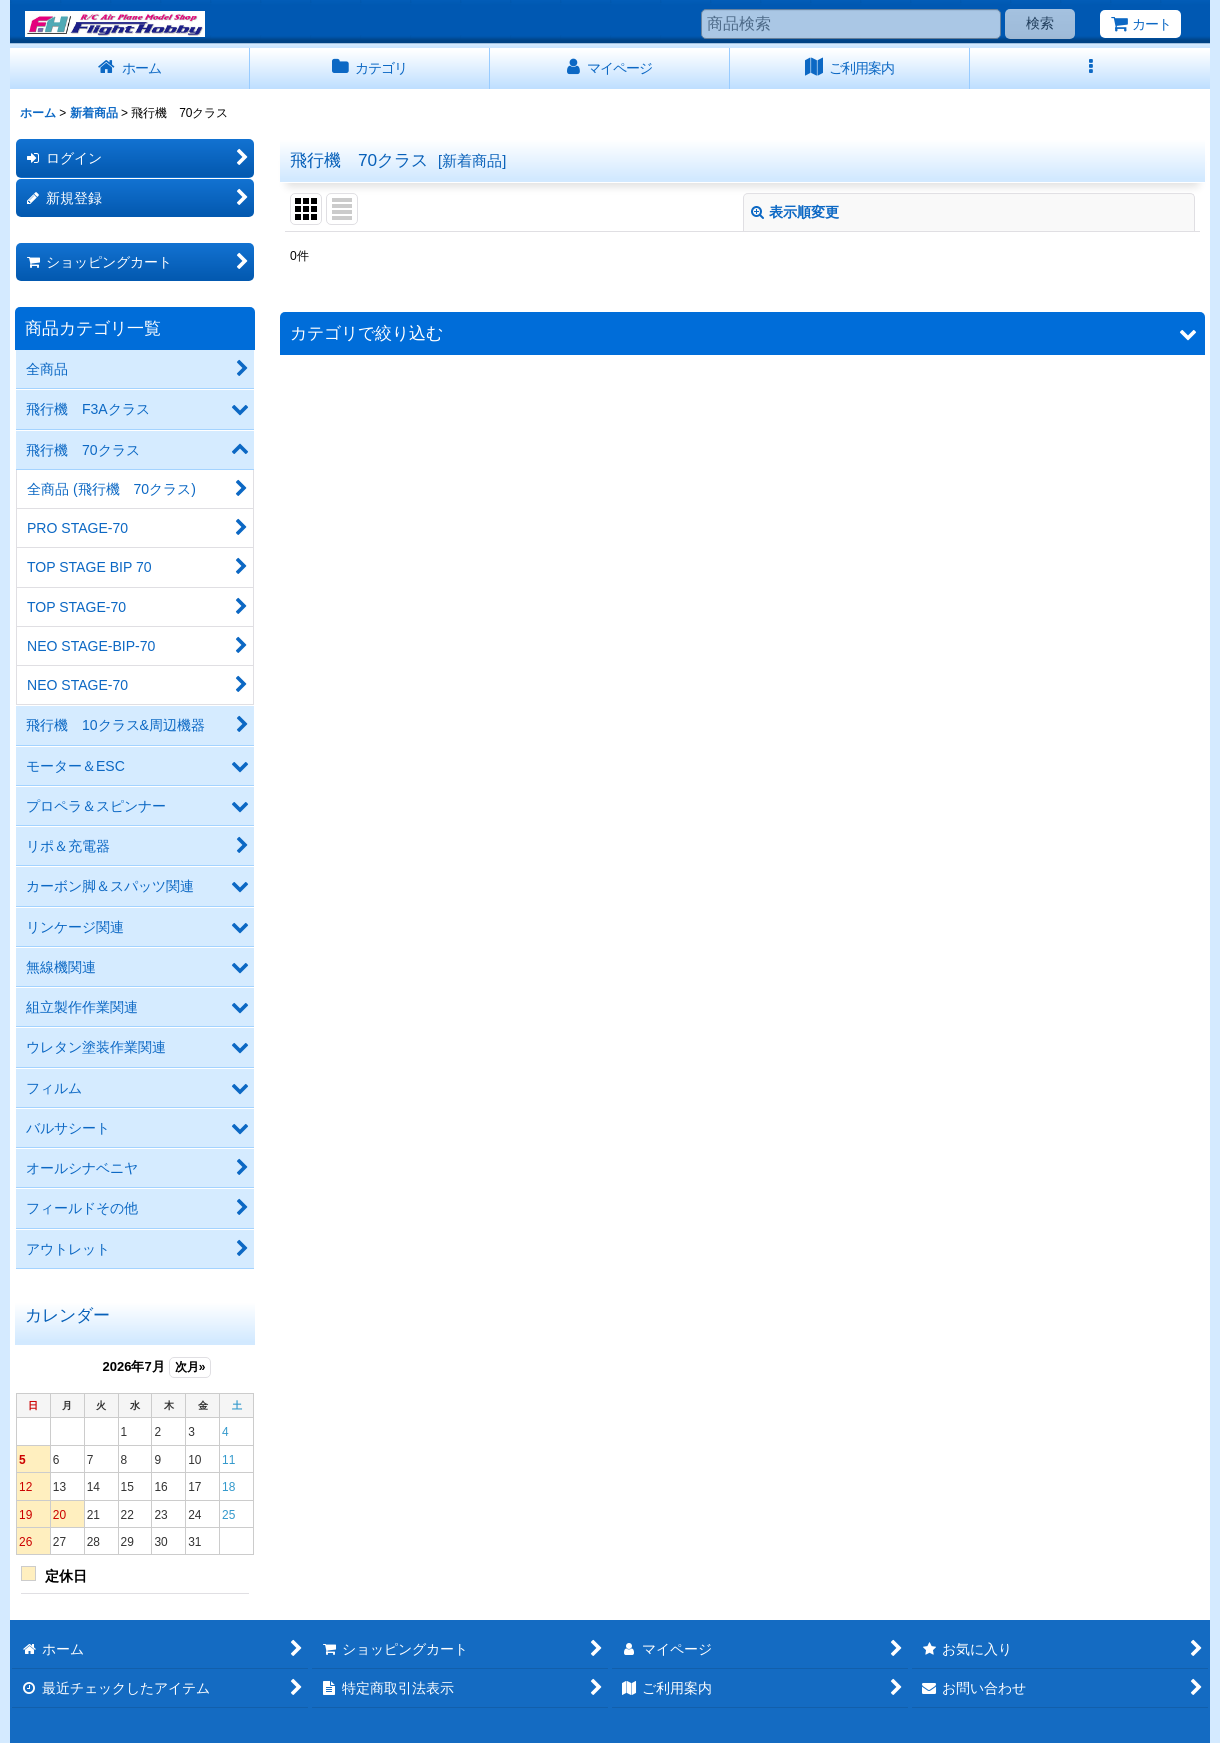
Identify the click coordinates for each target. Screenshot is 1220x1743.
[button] (1090, 68)
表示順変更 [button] (795, 212)
